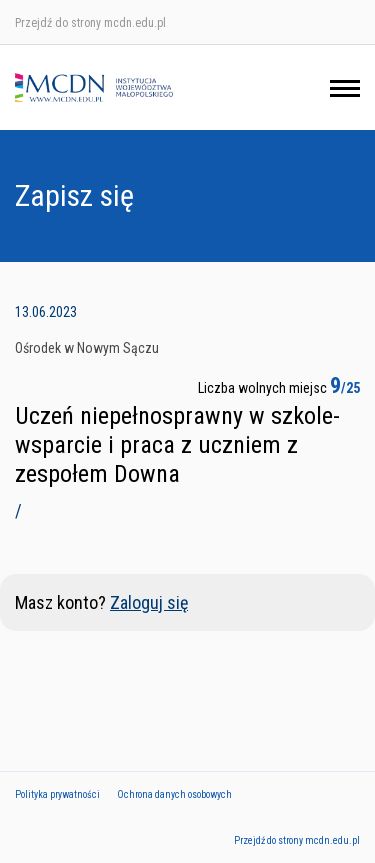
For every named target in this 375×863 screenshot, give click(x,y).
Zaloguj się (149, 602)
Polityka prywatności (57, 794)
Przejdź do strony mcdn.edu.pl (90, 23)
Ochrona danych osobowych (174, 794)
